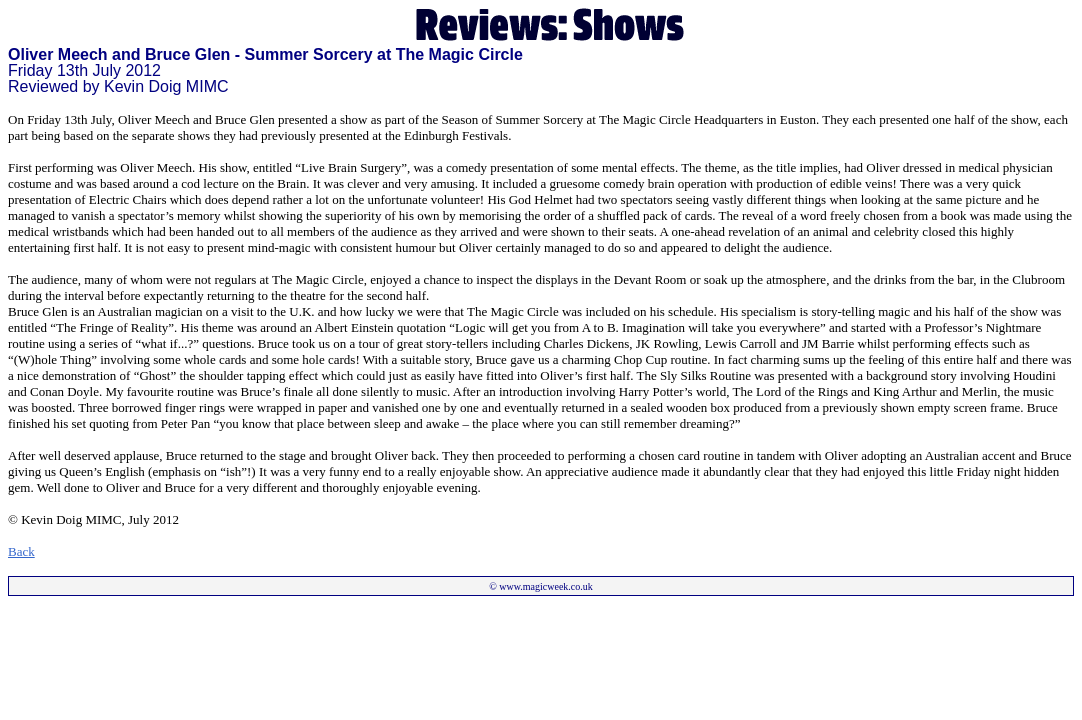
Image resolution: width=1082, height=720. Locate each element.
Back (21, 551)
